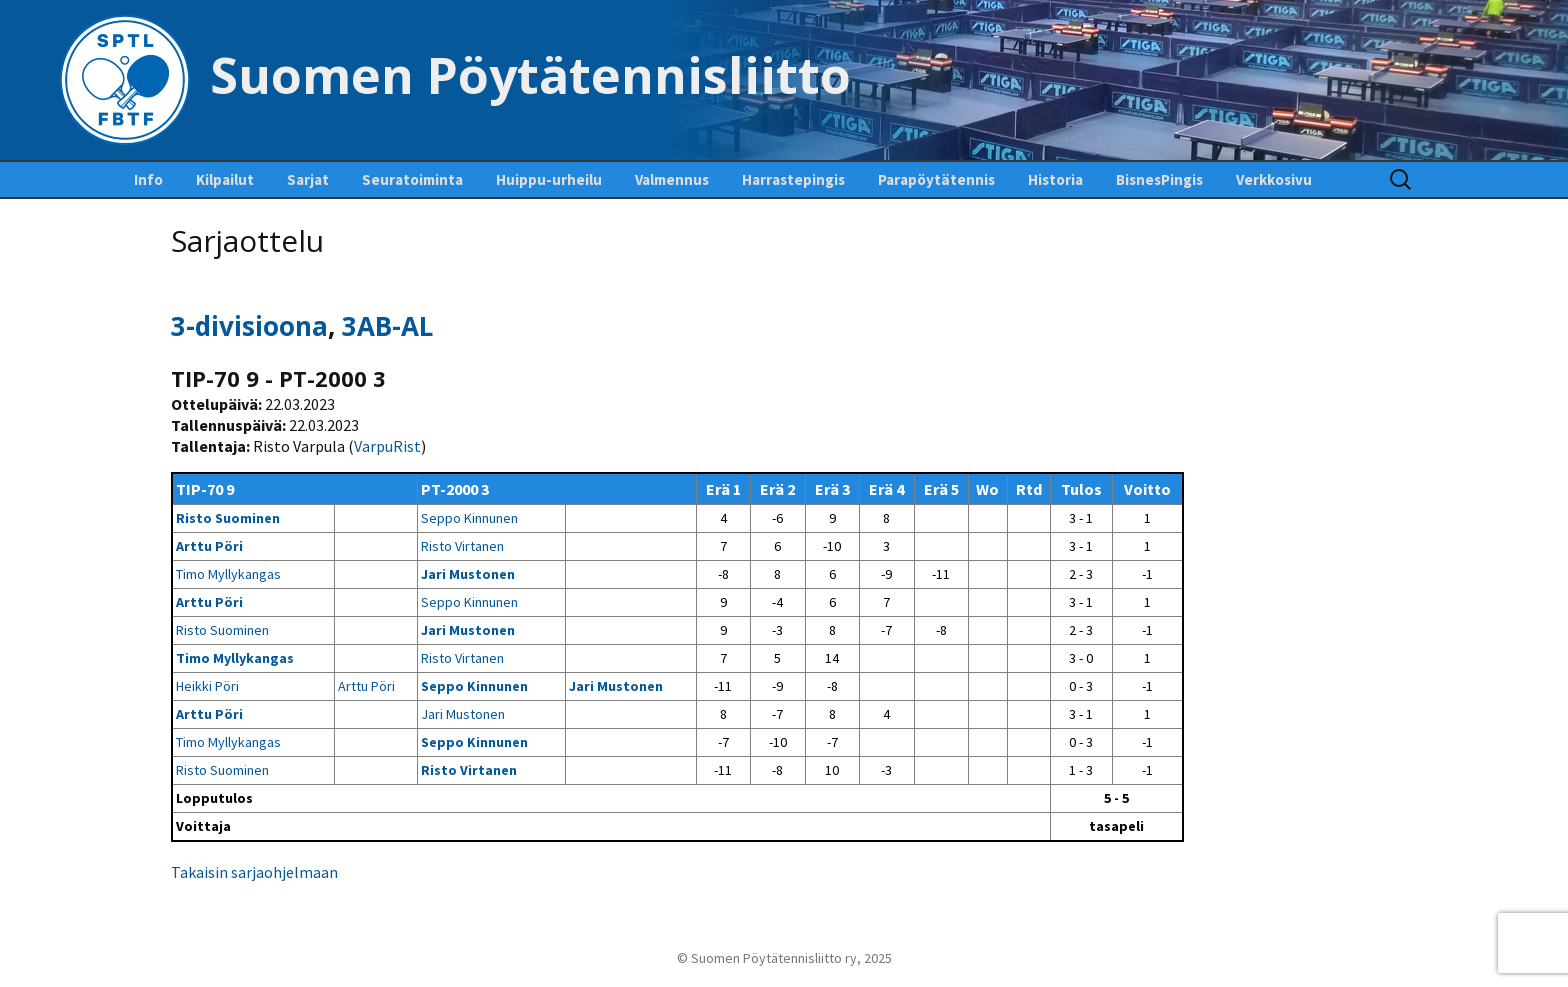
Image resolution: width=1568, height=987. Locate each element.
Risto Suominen (228, 518)
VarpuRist (387, 446)
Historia (1055, 179)
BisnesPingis (1159, 179)
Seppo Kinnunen (469, 518)
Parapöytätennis (936, 179)
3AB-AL (387, 326)
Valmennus (672, 179)
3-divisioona (249, 326)
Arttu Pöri (209, 546)
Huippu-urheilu (549, 179)
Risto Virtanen (462, 546)
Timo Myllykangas (228, 574)
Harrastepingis (793, 179)
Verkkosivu (1274, 179)
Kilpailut (225, 179)
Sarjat (308, 179)
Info (148, 179)
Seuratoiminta (412, 179)
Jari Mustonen (468, 574)
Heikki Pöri (207, 686)
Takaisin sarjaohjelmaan (254, 872)
